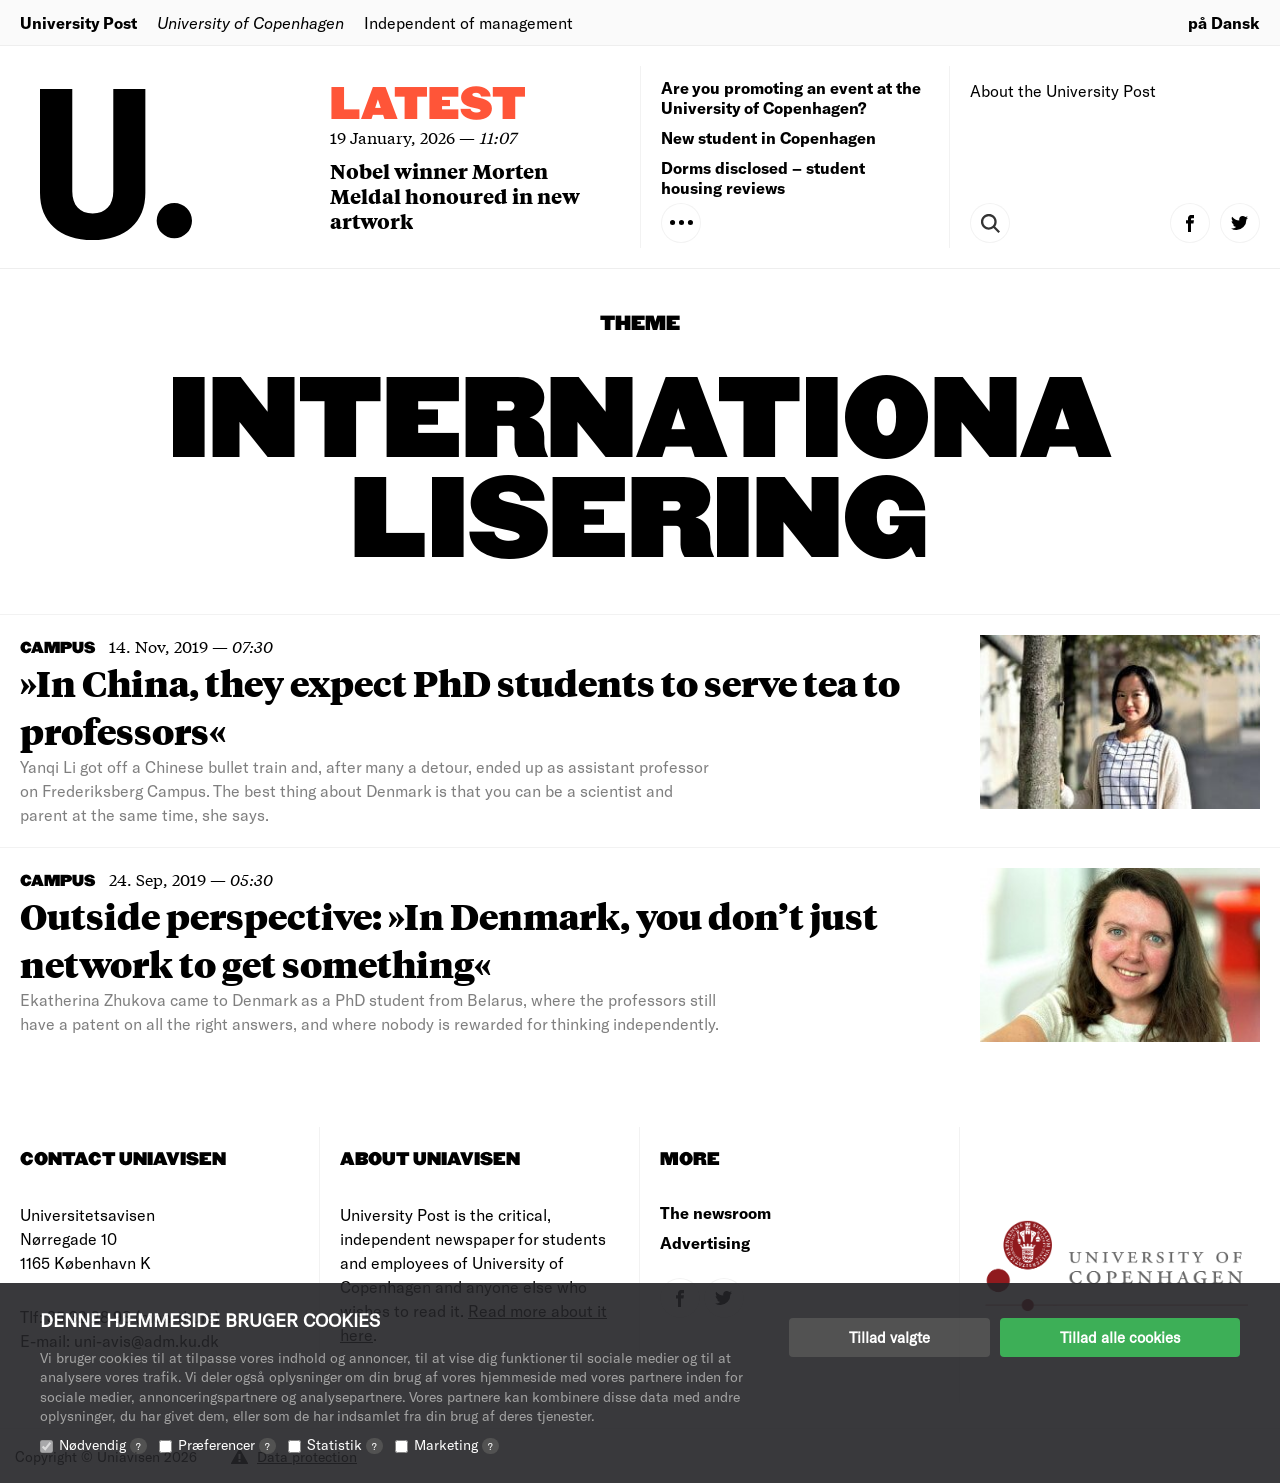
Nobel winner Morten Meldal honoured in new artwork (455, 195)
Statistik (345, 1444)
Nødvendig (103, 1444)
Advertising (705, 1242)
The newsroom (715, 1212)
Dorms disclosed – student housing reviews (763, 177)
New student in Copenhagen (768, 137)
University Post (78, 22)
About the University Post (1063, 90)
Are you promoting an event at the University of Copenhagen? (791, 97)
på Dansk (1224, 22)
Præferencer (227, 1444)
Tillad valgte (889, 1337)
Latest (428, 105)
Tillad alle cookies (1120, 1337)
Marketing (456, 1444)
